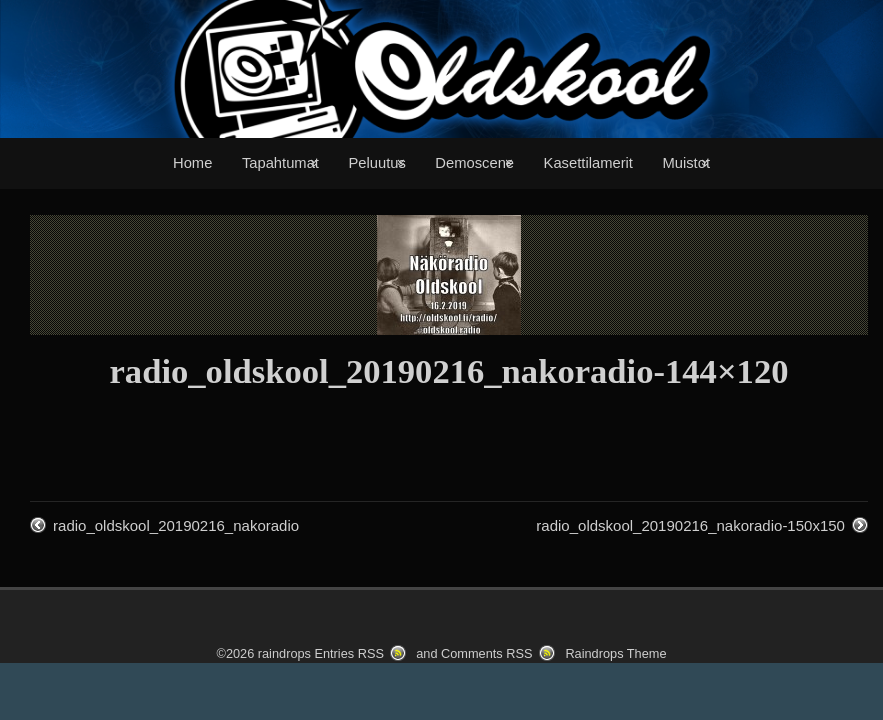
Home (192, 163)
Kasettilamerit (588, 163)
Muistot (686, 163)
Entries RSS (348, 653)
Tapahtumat (280, 163)
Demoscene (474, 163)
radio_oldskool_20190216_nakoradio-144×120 (448, 371)
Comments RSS (486, 653)
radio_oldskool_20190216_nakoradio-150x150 (690, 525)
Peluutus (376, 163)
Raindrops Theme (615, 653)
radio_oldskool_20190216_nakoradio (176, 525)
